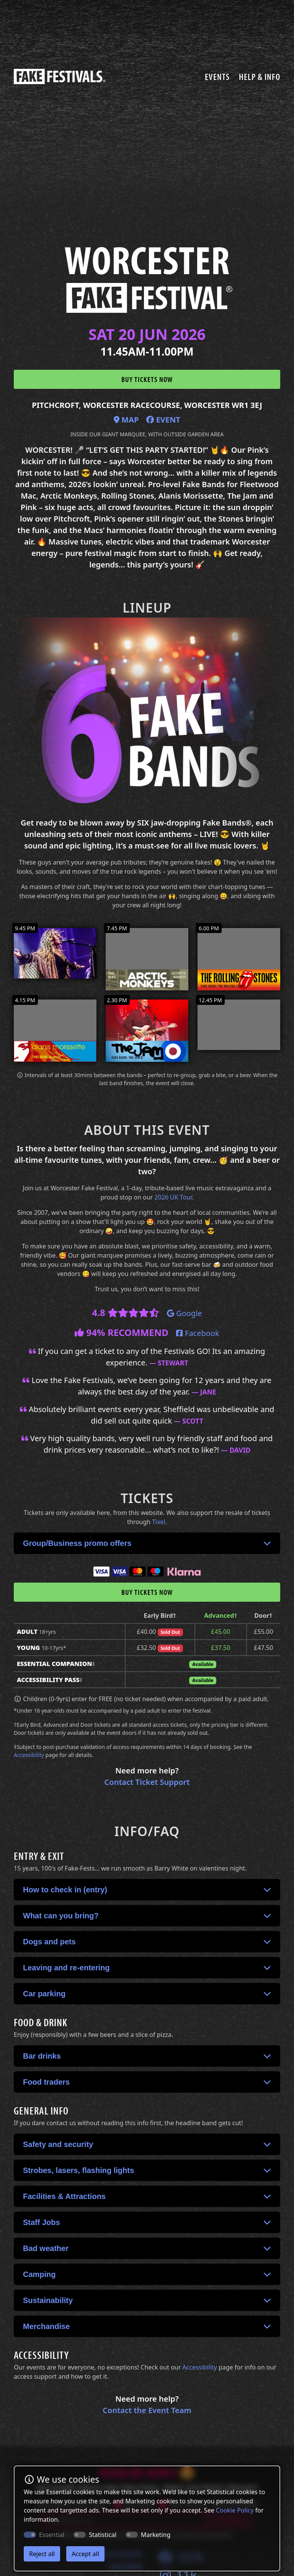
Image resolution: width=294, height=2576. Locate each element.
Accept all (85, 2554)
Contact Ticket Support (147, 1782)
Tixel (158, 1522)
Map (126, 420)
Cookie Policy (235, 2510)
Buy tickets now (147, 379)
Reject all (42, 2554)
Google (184, 1313)
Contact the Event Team (147, 2410)
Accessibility (29, 1755)
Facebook (197, 1333)
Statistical (102, 2534)
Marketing (155, 2534)
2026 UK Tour (173, 1197)
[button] (147, 1543)
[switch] (80, 2535)
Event (163, 420)
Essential (51, 2534)
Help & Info (259, 76)
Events (217, 76)
